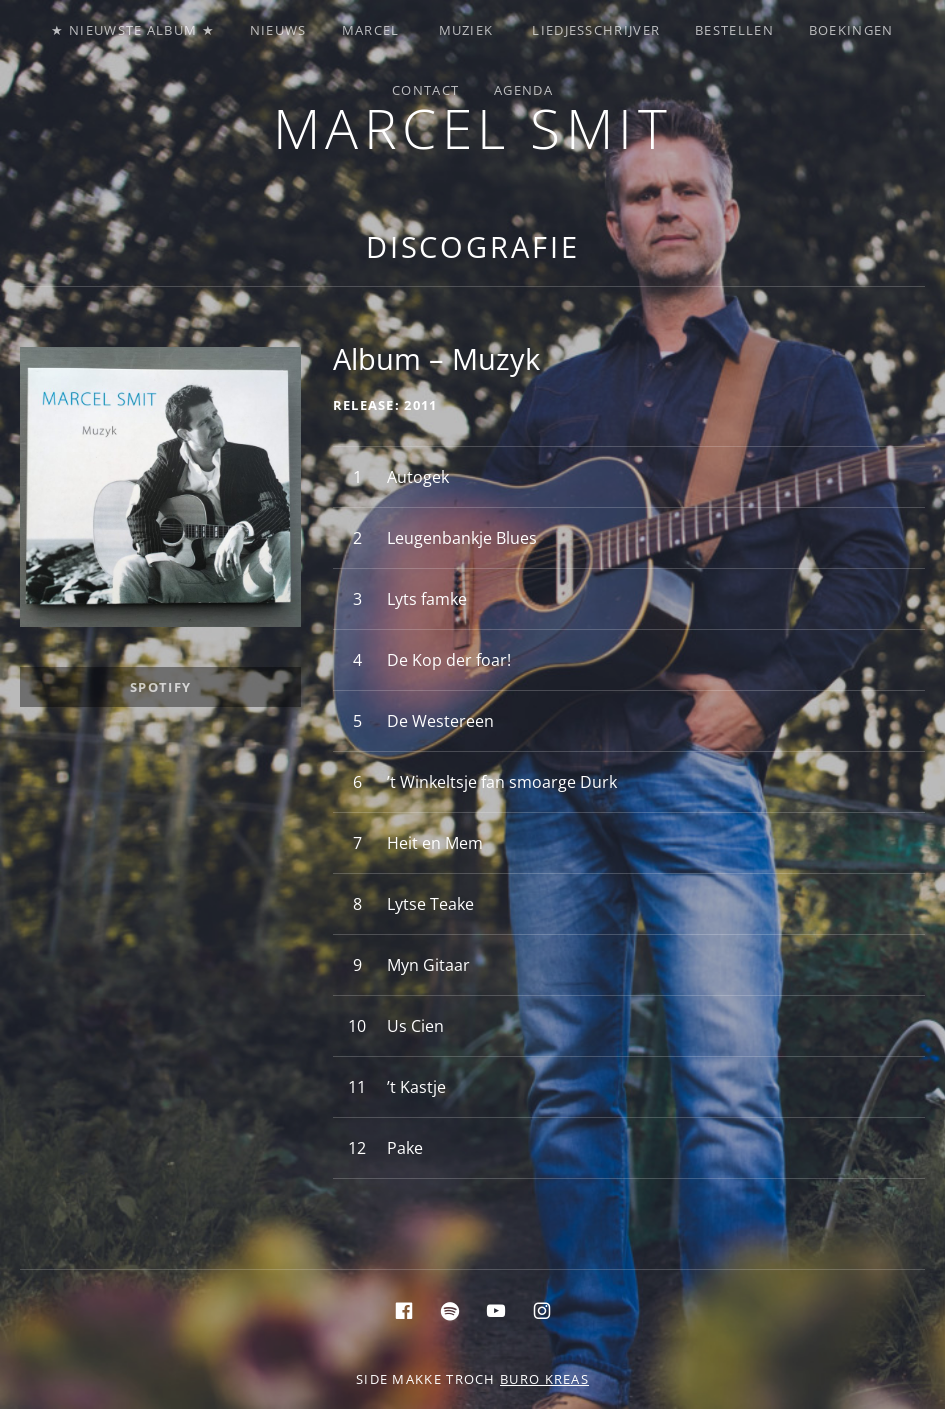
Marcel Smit (473, 127)
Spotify (160, 687)
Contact (425, 90)
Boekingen (851, 30)
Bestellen (734, 30)
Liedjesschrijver (596, 30)
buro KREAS (544, 1379)
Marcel (371, 30)
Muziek (466, 30)
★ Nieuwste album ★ (132, 30)
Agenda (523, 90)
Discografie (473, 246)
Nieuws (278, 30)
